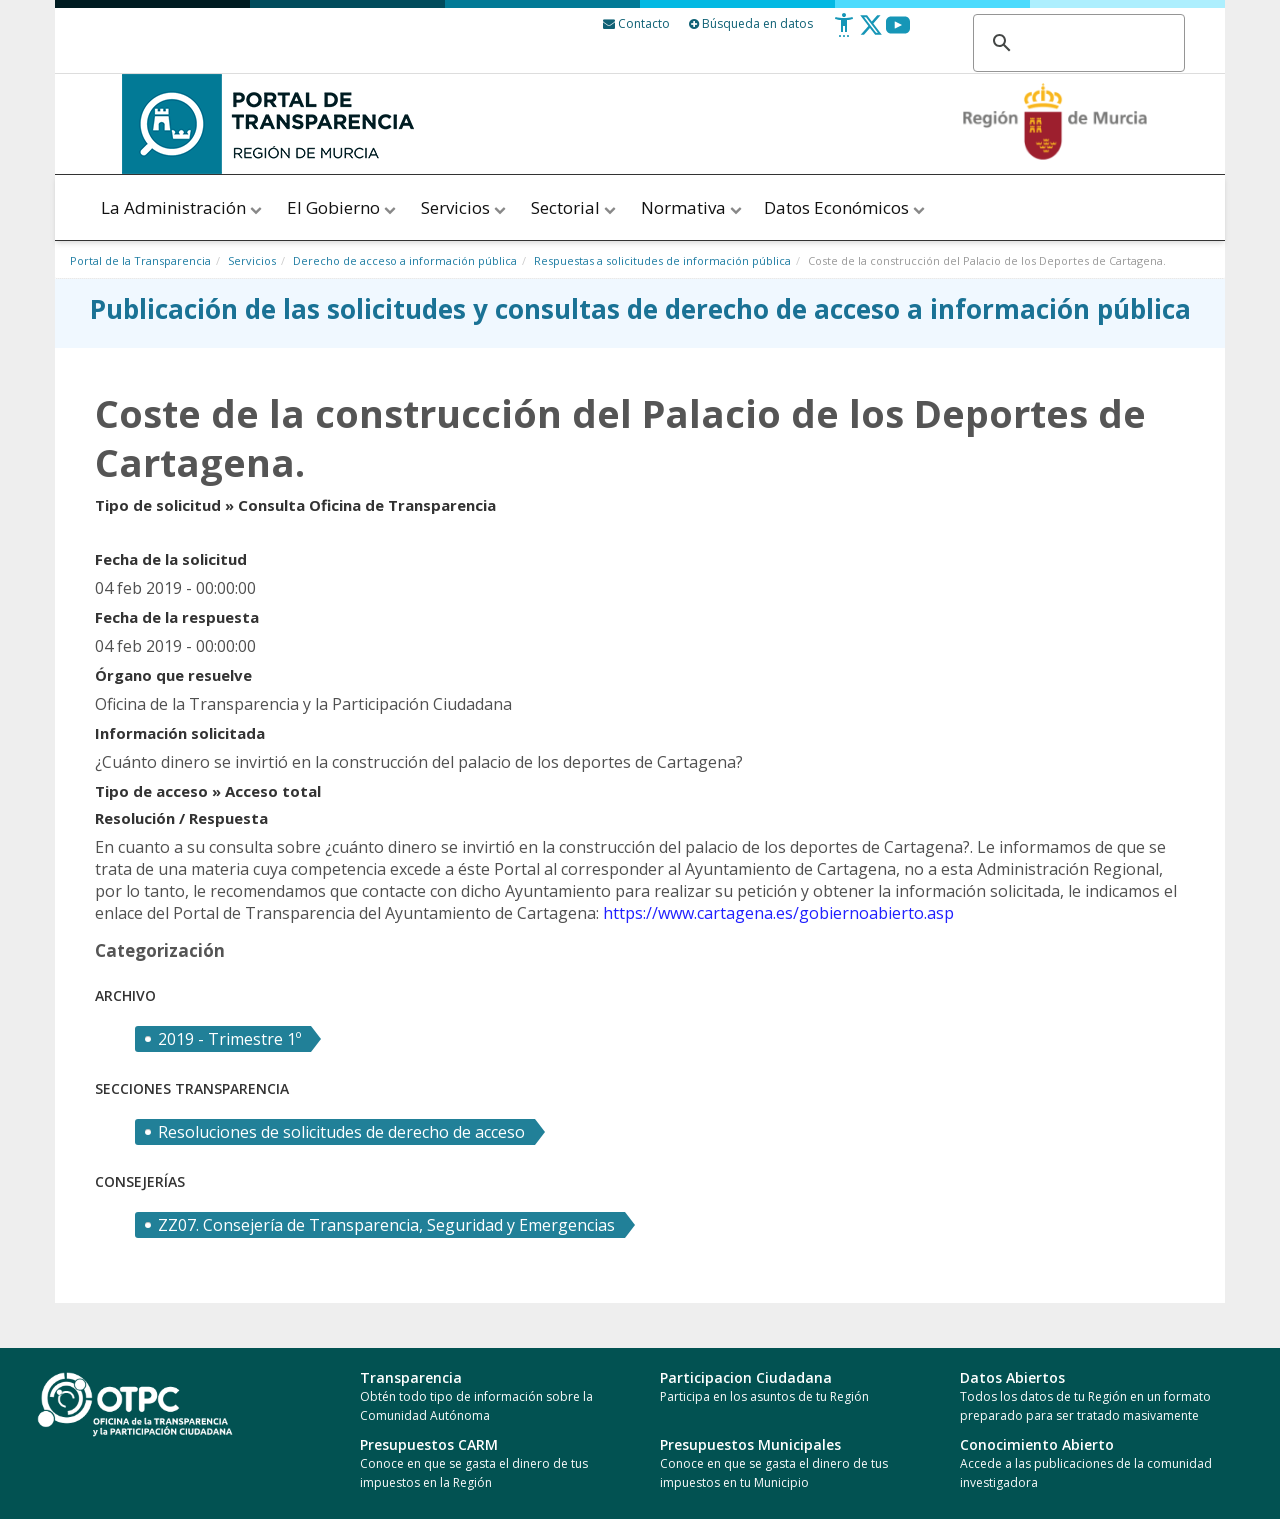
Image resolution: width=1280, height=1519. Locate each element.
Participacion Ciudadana (746, 1377)
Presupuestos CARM (429, 1444)
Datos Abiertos (1012, 1377)
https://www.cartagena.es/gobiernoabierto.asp (778, 913)
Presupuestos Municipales (750, 1444)
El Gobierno (343, 207)
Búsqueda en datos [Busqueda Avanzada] (751, 23)
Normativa (691, 207)
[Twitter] (871, 32)
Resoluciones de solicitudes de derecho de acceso (341, 1132)
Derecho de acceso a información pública (405, 260)
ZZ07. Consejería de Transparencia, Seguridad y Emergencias (386, 1225)
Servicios (465, 207)
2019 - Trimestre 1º (229, 1039)
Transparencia (411, 1377)
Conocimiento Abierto (1037, 1444)
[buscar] (1076, 44)
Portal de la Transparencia (140, 260)
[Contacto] (636, 23)
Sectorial (575, 207)
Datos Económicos (846, 207)
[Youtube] (898, 32)
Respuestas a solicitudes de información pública (662, 260)
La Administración (183, 207)
